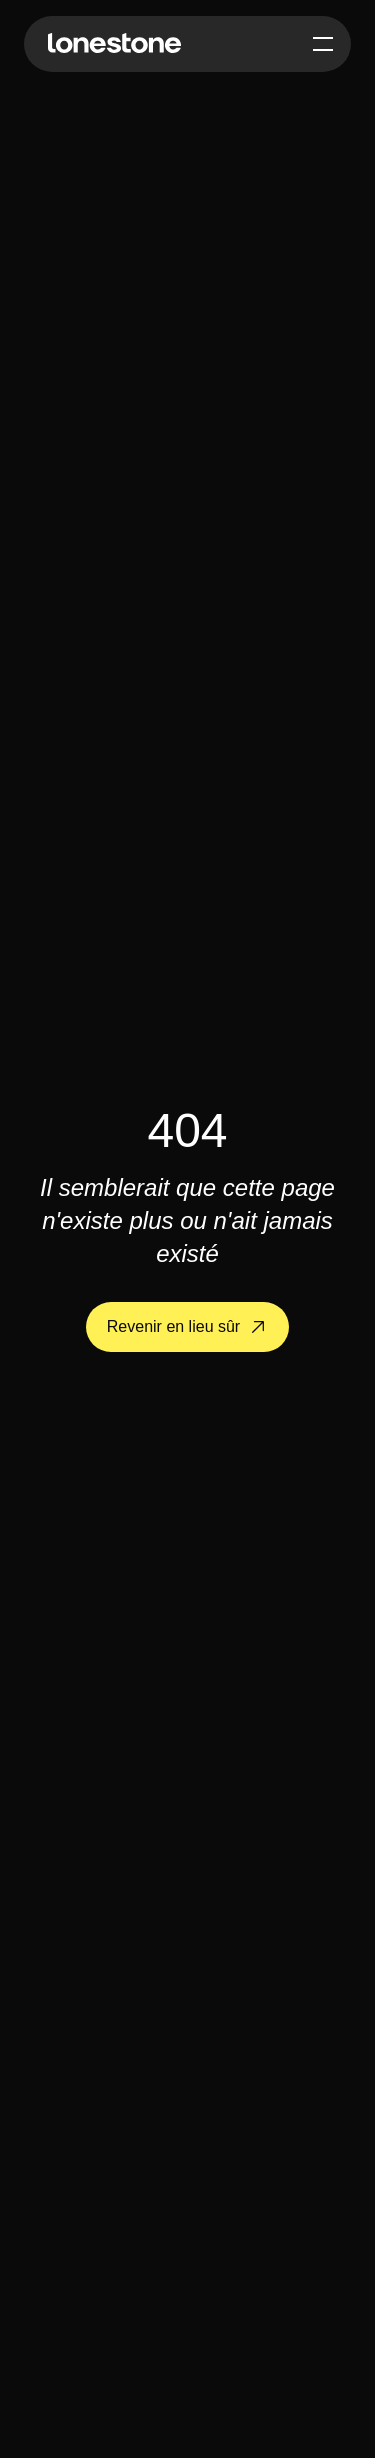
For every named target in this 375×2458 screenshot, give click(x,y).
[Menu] (323, 44)
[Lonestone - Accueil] (114, 44)
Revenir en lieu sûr (190, 1326)
